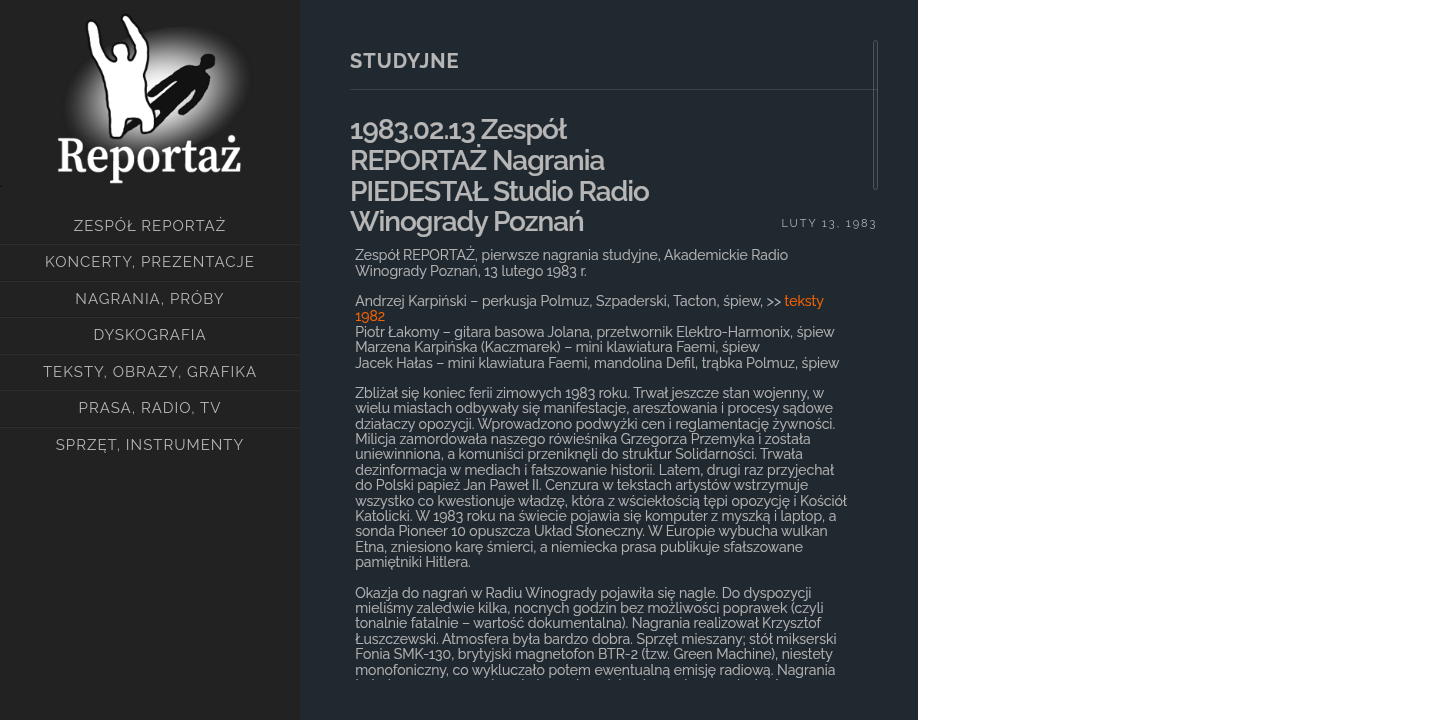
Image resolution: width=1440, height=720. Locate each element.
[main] (609, 360)
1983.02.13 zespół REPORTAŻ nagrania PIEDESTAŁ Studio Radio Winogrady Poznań (499, 175)
